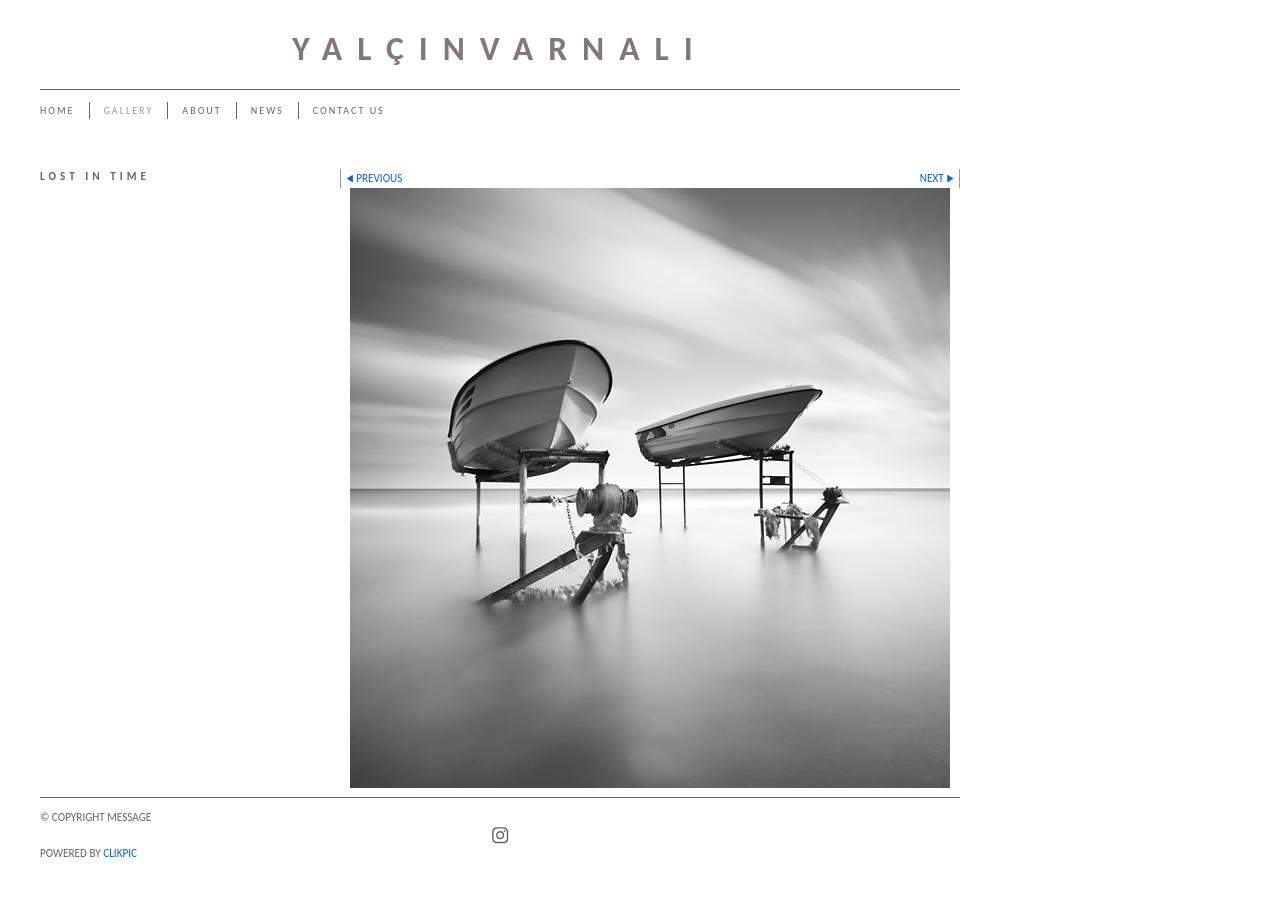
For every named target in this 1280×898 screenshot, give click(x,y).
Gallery (129, 110)
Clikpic (120, 853)
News (267, 110)
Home (57, 110)
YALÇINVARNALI (500, 48)
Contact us (349, 110)
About (201, 110)
